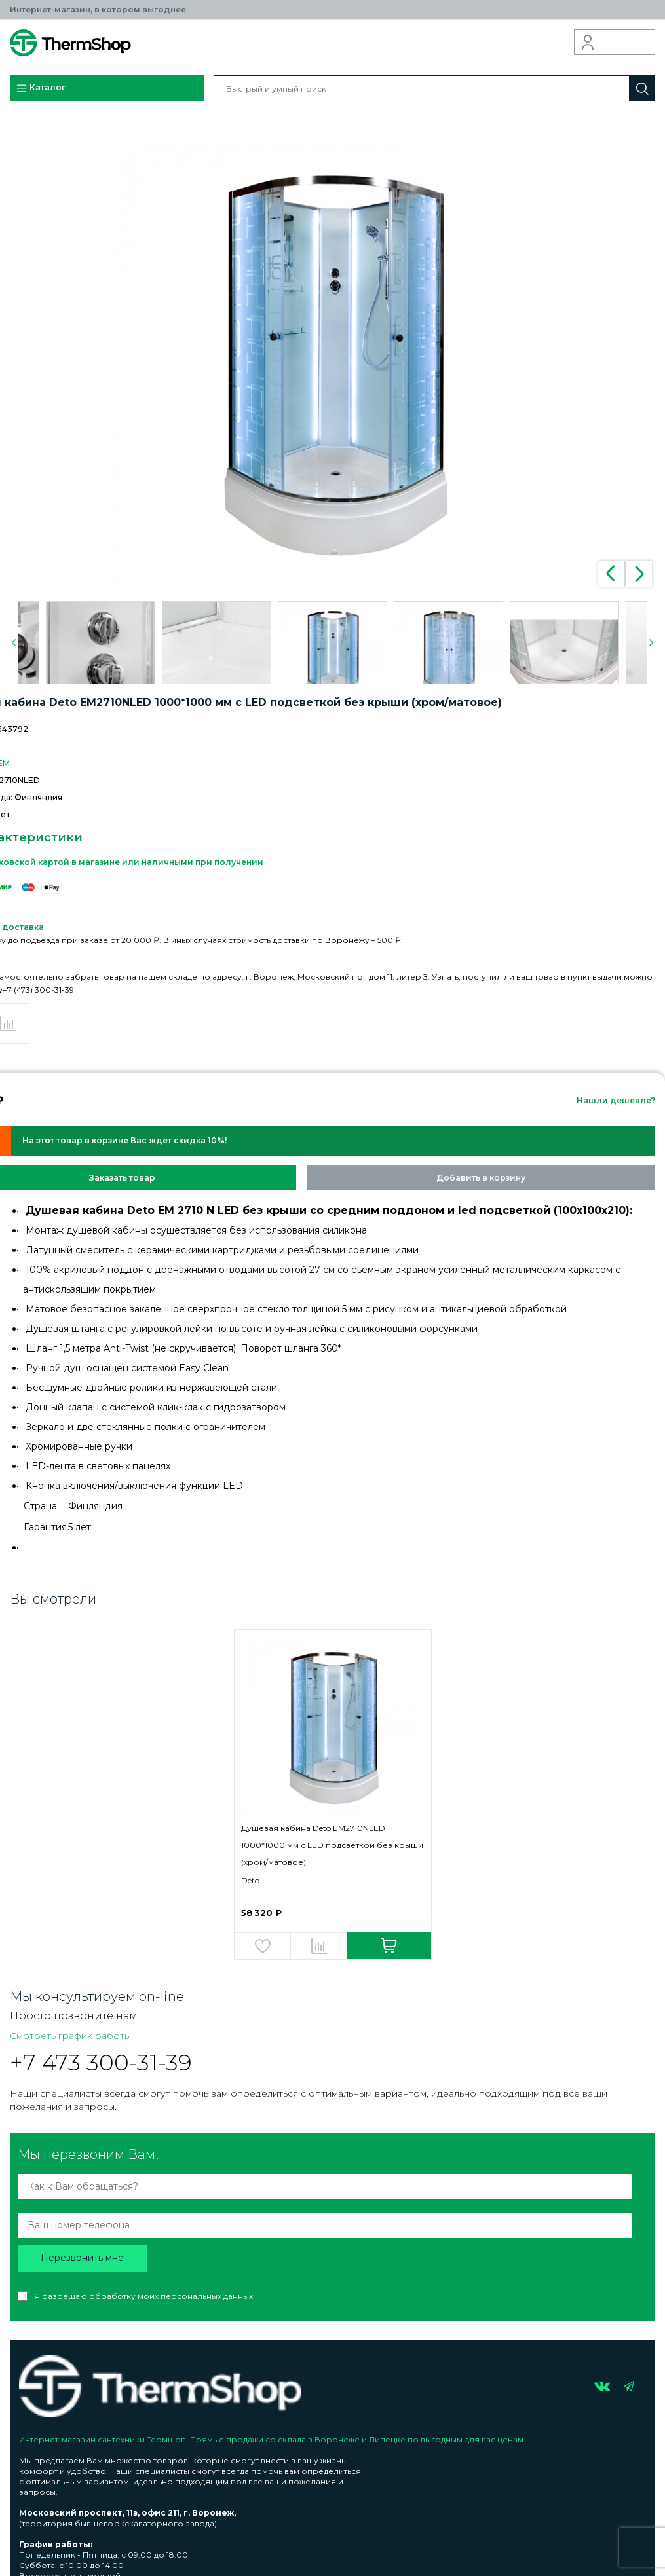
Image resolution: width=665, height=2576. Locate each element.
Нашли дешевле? (616, 1100)
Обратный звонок (614, 42)
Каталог (41, 88)
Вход (588, 42)
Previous (611, 574)
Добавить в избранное (262, 1946)
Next (639, 574)
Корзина (641, 42)
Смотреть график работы (70, 2036)
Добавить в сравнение (319, 1946)
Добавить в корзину (480, 1178)
